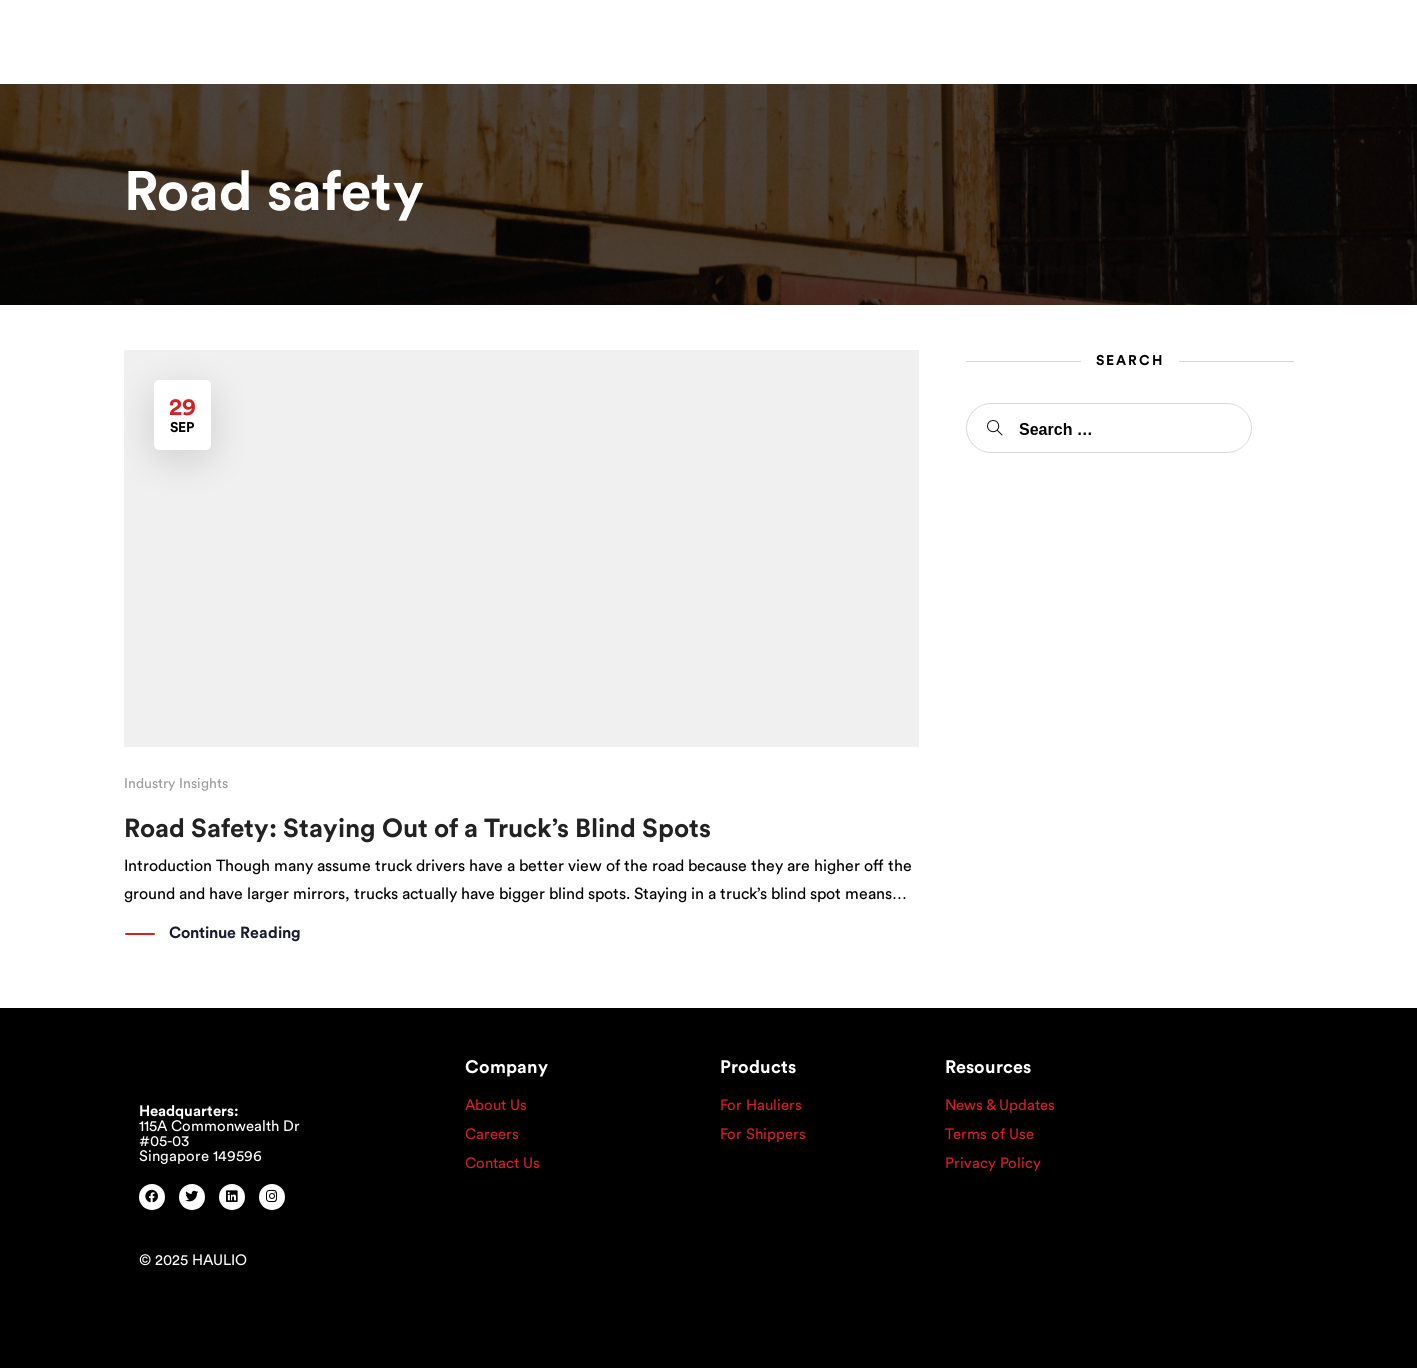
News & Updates (1000, 1105)
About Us (496, 1105)
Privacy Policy (993, 1163)
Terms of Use (989, 1134)
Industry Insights (176, 784)
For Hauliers (761, 1105)
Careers (492, 1134)
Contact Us (502, 1163)
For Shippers (763, 1134)
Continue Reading (235, 934)
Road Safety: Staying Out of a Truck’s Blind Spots (417, 829)
